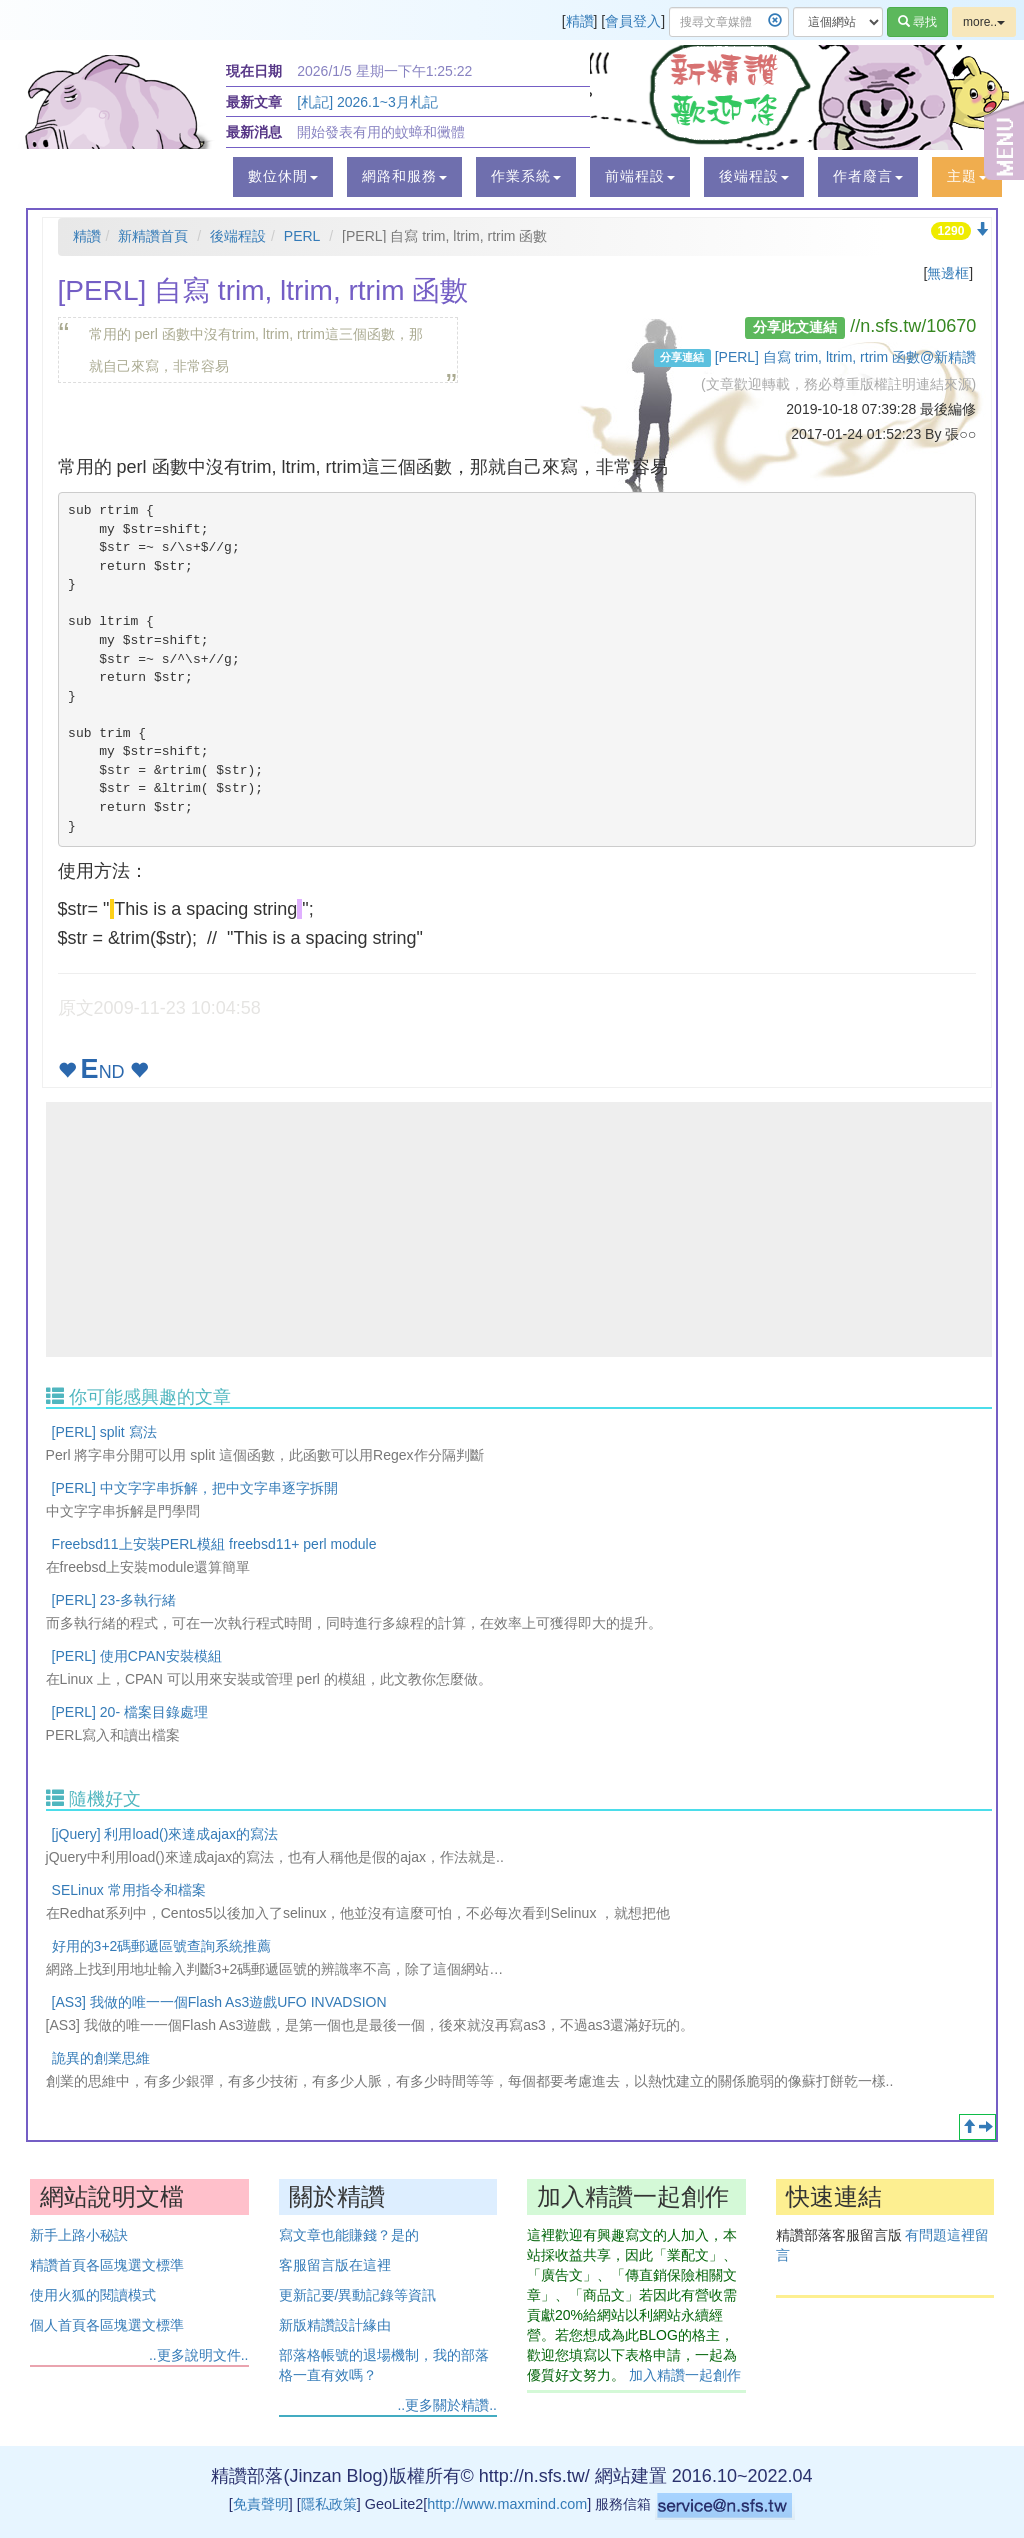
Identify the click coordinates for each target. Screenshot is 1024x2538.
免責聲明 (261, 2504)
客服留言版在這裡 (335, 2265)
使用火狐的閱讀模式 (93, 2295)
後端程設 (238, 236)
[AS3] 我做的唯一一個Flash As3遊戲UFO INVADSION (219, 2002)
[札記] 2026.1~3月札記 (367, 102)
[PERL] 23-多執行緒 (114, 1600)
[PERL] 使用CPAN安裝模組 (137, 1656)
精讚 (580, 21)
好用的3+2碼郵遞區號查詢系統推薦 (162, 1946)
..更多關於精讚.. (447, 2405)
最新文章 (254, 102)
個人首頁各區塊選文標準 (107, 2325)
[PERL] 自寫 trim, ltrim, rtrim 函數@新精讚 (846, 357)
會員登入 (633, 21)
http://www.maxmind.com (507, 2504)
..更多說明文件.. (199, 2355)
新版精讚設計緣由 (335, 2325)
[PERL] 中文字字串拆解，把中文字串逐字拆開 (195, 1488)
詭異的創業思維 (101, 2058)
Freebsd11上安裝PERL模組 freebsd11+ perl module (214, 1544)
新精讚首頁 (153, 236)
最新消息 (254, 132)
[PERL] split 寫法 (104, 1432)
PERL (302, 236)
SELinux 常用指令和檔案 (129, 1890)
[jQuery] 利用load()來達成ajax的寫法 (165, 1834)
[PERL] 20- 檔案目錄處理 (130, 1712)
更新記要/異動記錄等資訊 (358, 2295)
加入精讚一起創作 (685, 2375)
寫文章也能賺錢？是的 (349, 2235)
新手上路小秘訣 (79, 2235)
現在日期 (254, 71)
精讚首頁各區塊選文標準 (107, 2265)
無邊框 (948, 273)
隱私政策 (329, 2504)
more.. (984, 22)
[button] (283, 177)
